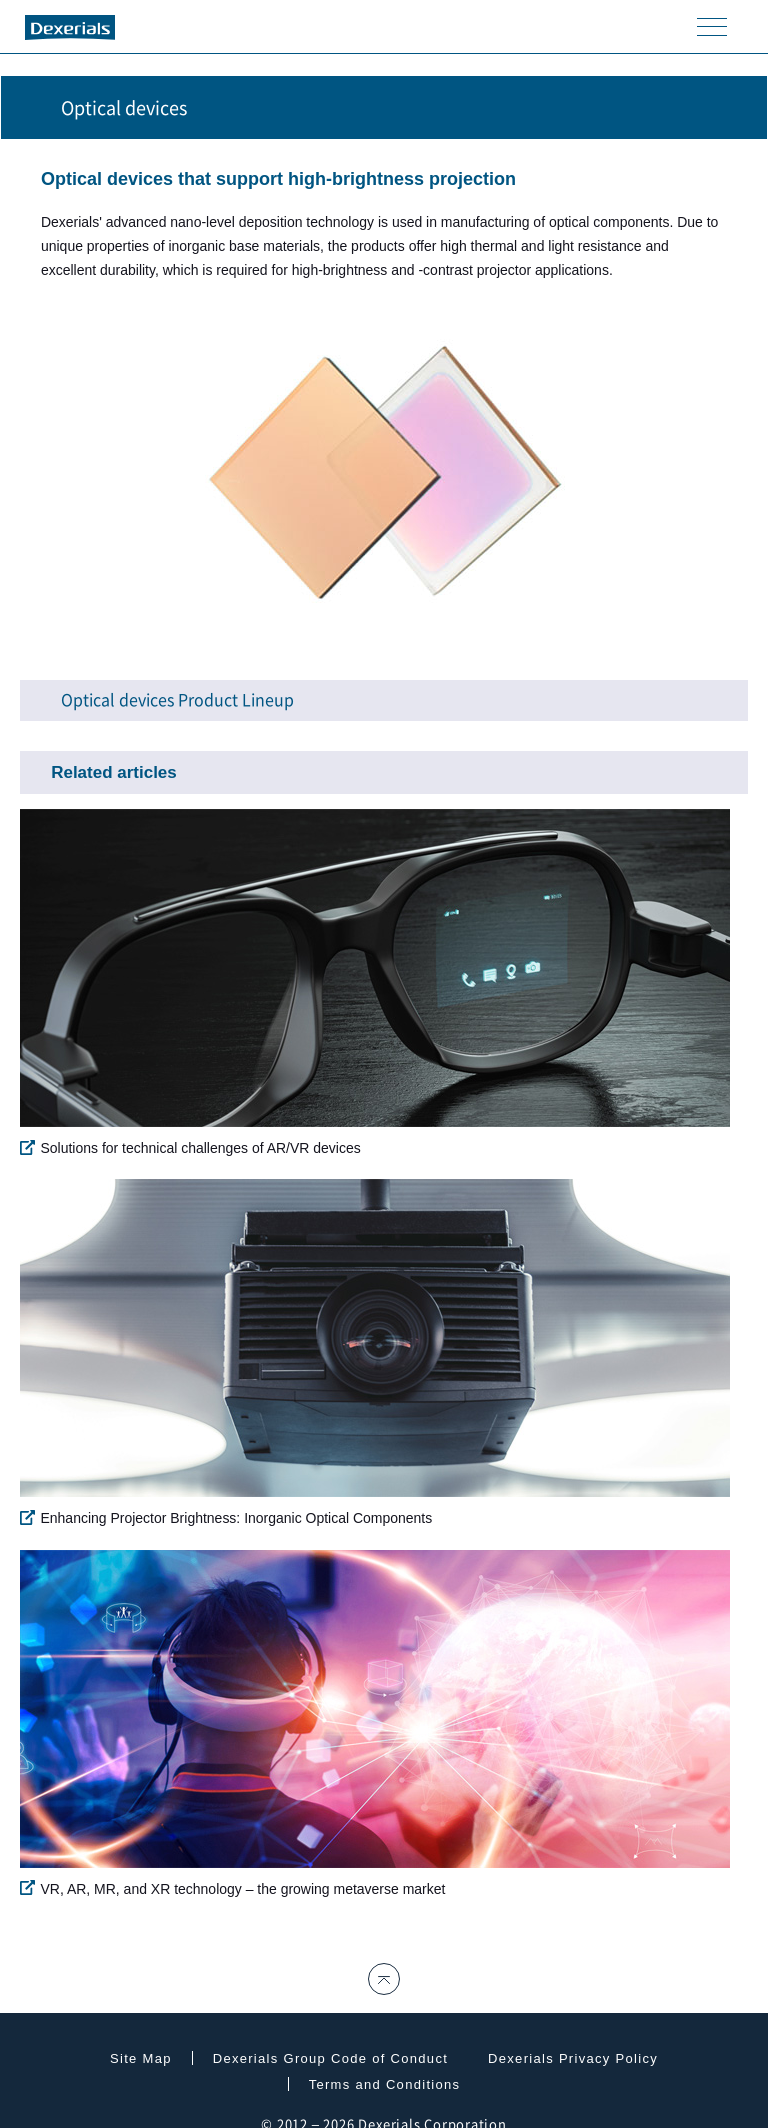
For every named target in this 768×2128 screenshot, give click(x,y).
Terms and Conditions (385, 2084)
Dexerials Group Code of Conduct (330, 2058)
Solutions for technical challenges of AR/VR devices (190, 1148)
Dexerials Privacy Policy (573, 2058)
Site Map (141, 2058)
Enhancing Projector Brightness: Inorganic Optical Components (226, 1518)
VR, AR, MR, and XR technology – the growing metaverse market (232, 1888)
